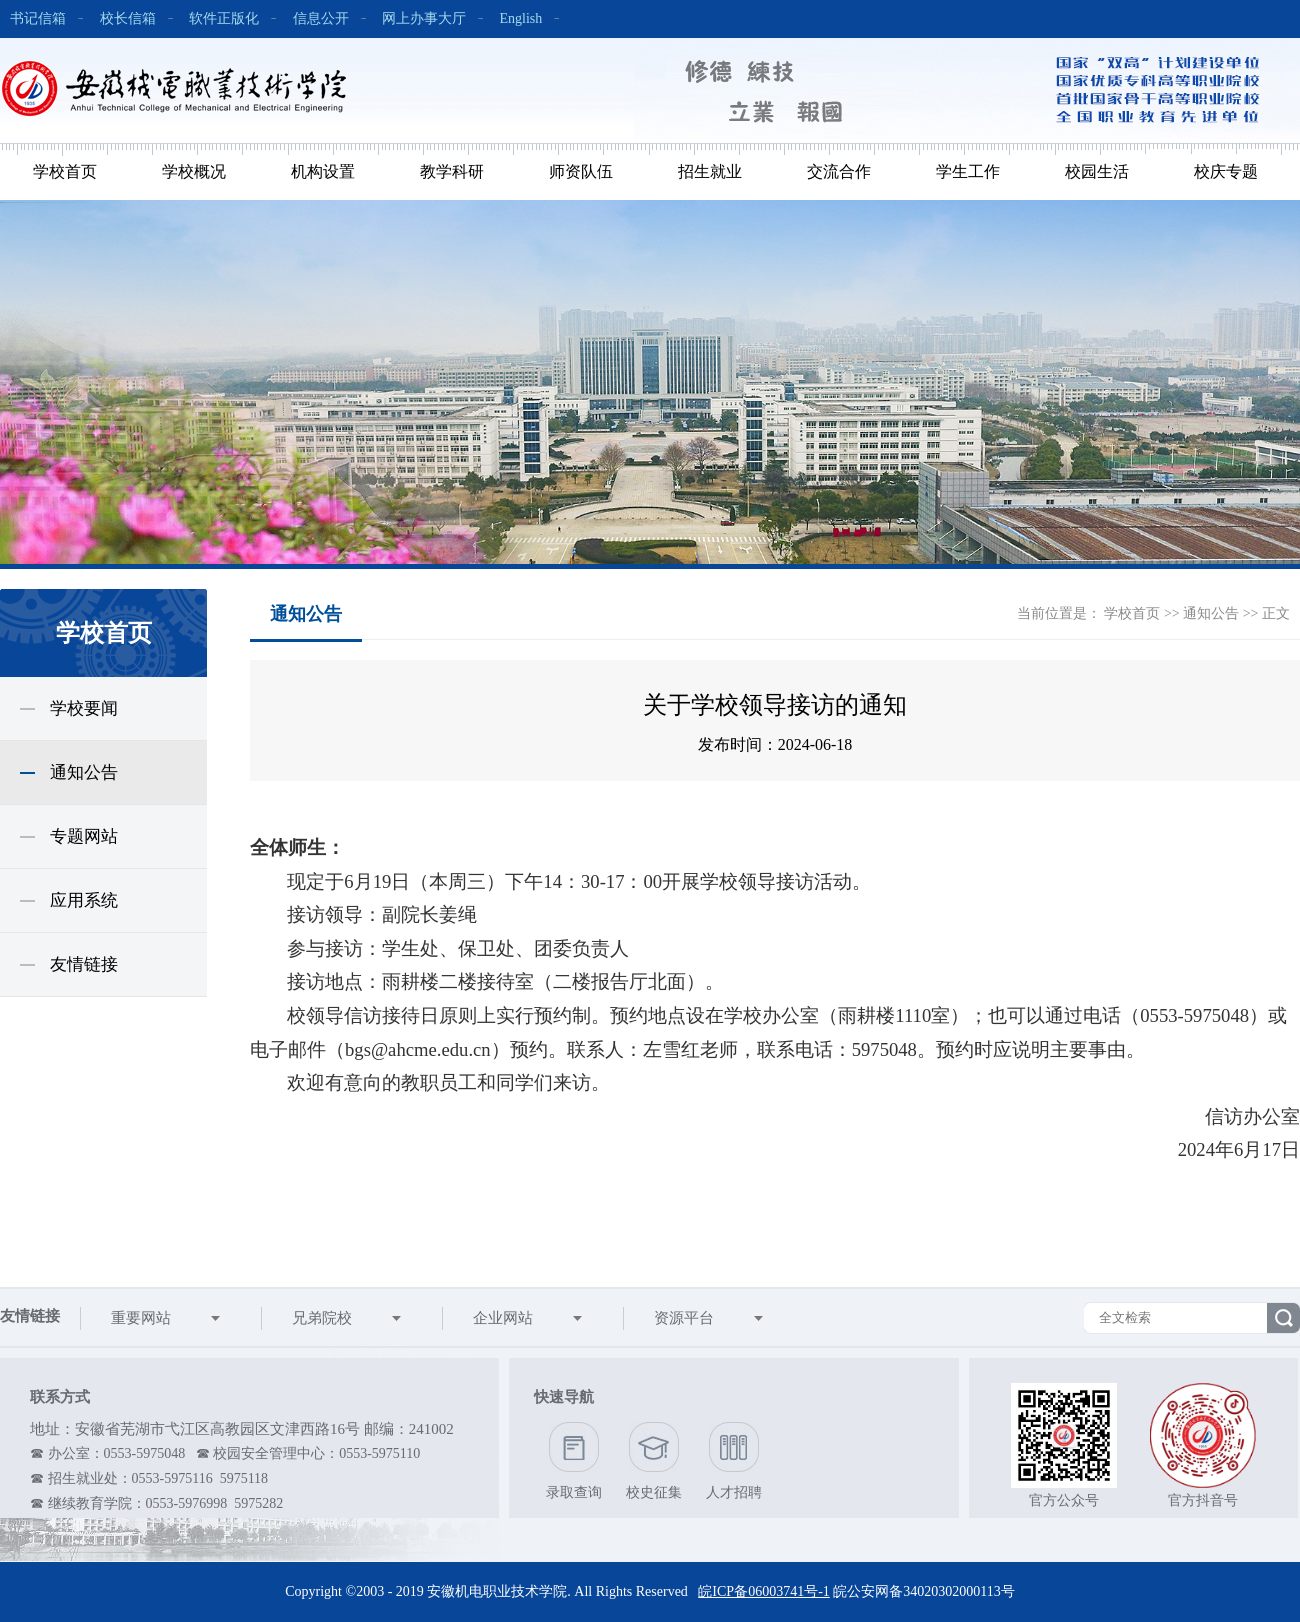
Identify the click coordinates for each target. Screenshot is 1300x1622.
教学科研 (452, 171)
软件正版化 (224, 18)
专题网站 (84, 836)
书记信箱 (38, 18)
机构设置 (323, 171)
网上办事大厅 (424, 18)
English (521, 18)
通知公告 (84, 772)
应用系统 (84, 900)
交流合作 (839, 171)
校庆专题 (1226, 171)
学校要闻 (84, 708)
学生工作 (968, 171)
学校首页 (65, 171)
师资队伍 (581, 171)
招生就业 (710, 171)
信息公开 (321, 18)
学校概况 (194, 171)
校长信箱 (128, 18)
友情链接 (84, 964)
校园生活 (1097, 171)
